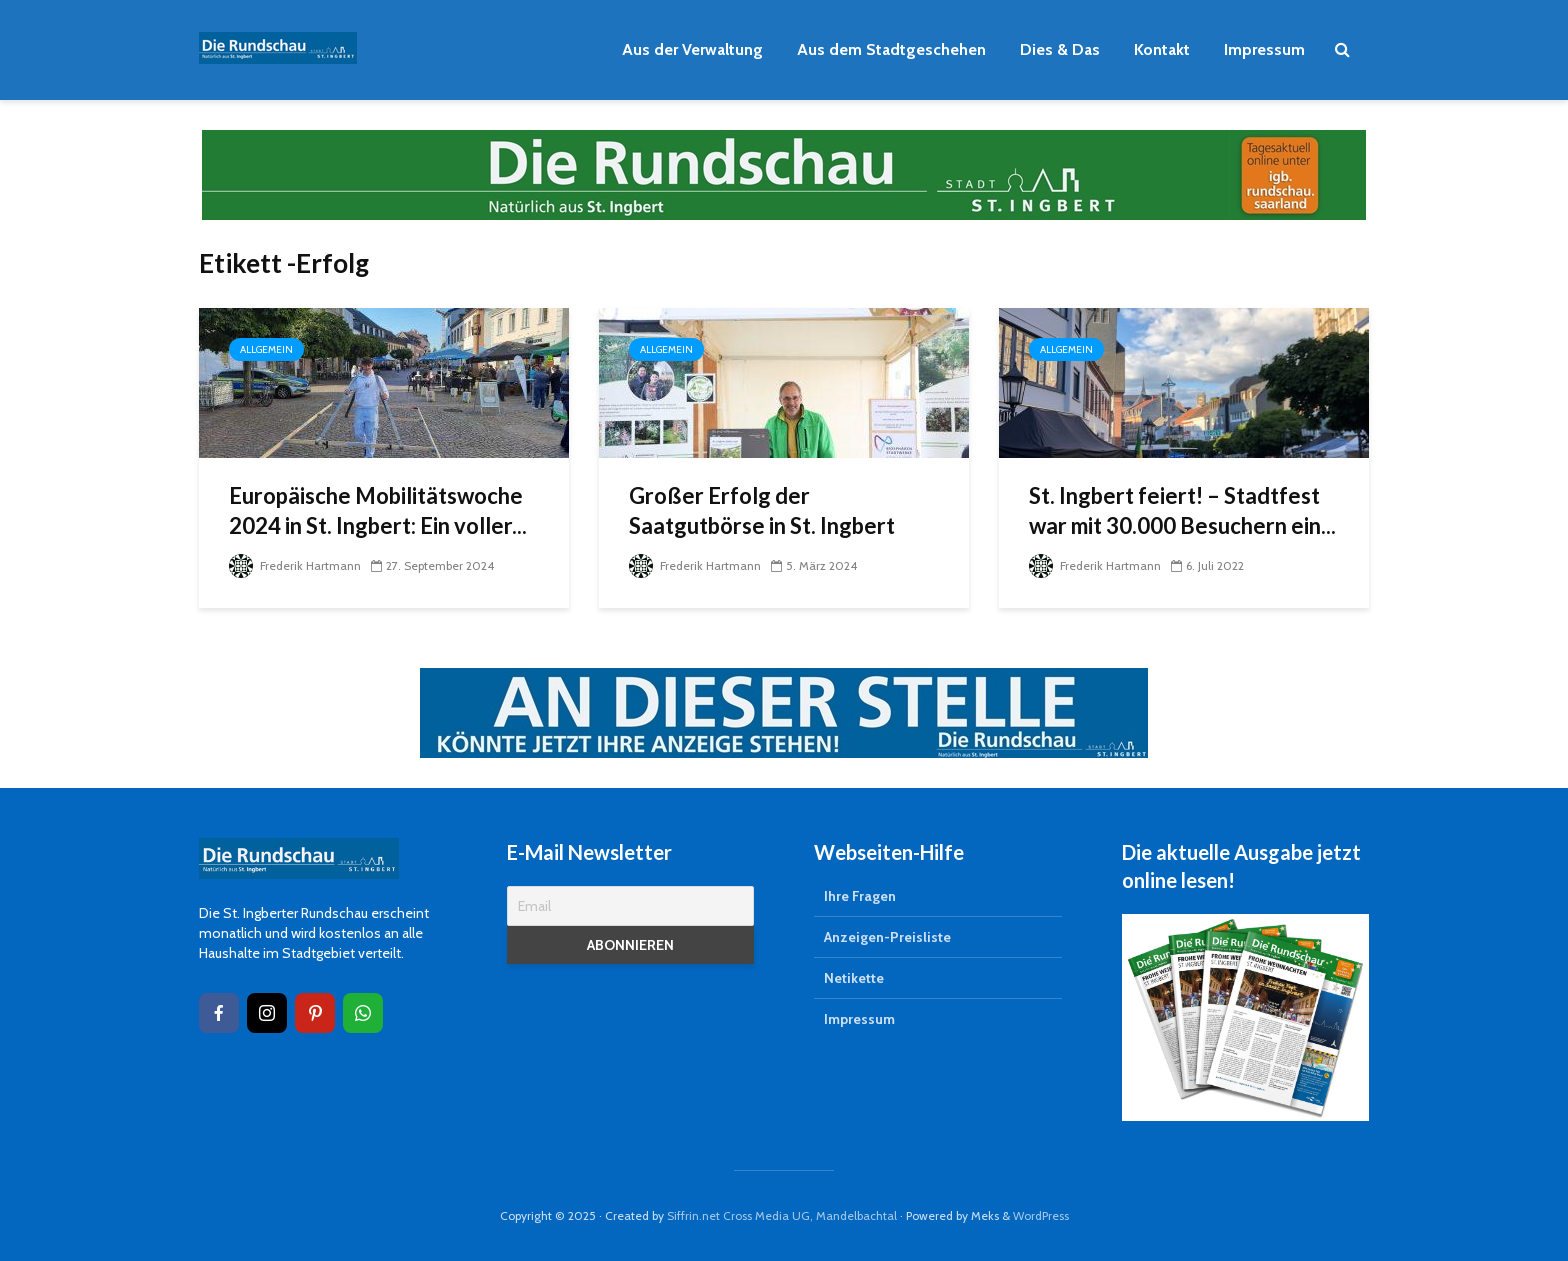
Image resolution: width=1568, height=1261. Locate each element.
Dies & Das (1060, 49)
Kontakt (1162, 49)
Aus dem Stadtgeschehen (891, 49)
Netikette (854, 978)
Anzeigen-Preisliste (887, 937)
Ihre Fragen (860, 896)
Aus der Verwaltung (692, 49)
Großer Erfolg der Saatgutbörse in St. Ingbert (762, 510)
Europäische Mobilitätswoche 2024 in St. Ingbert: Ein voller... (378, 510)
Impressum (1264, 49)
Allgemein (266, 349)
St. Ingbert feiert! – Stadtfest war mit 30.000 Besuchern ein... (1182, 510)
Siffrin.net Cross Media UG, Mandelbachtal (782, 1215)
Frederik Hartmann (295, 565)
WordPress (1041, 1215)
